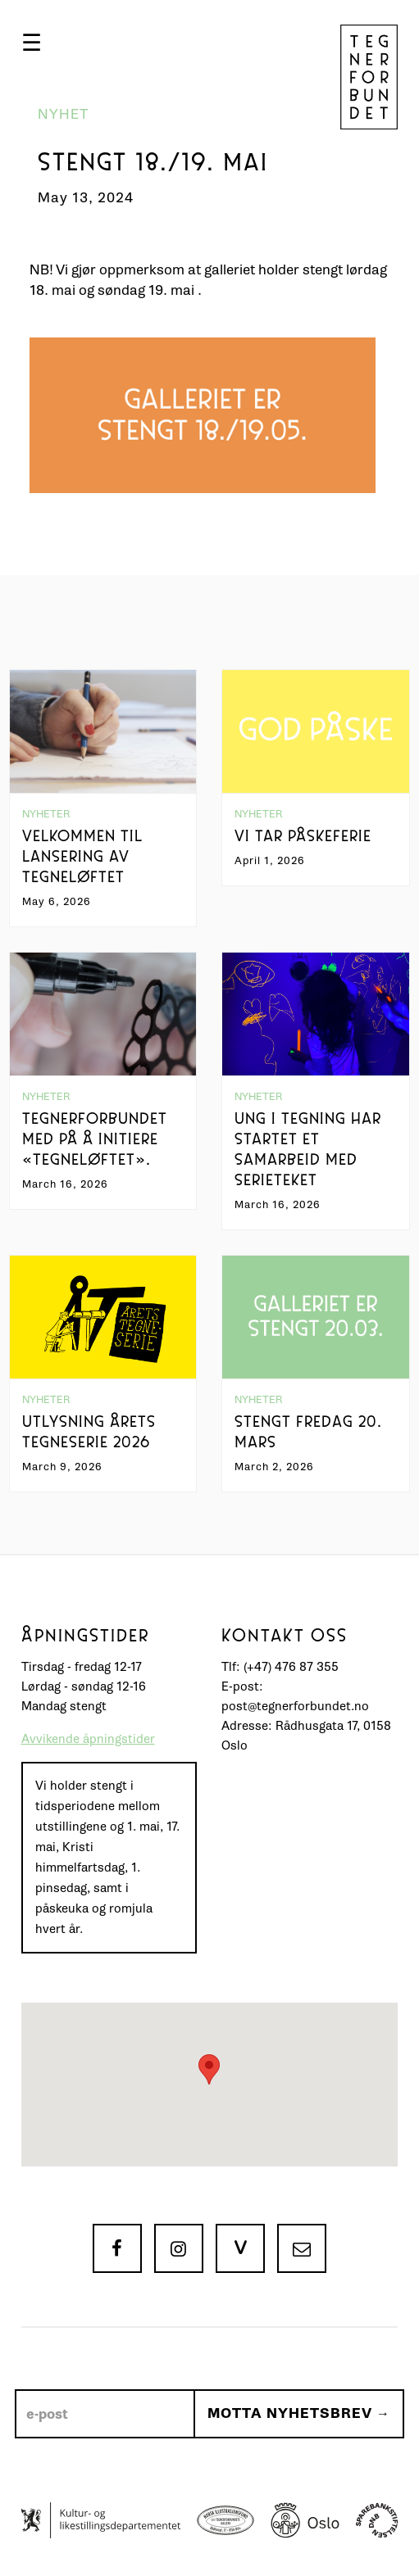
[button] (31, 42)
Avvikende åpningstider (88, 1739)
